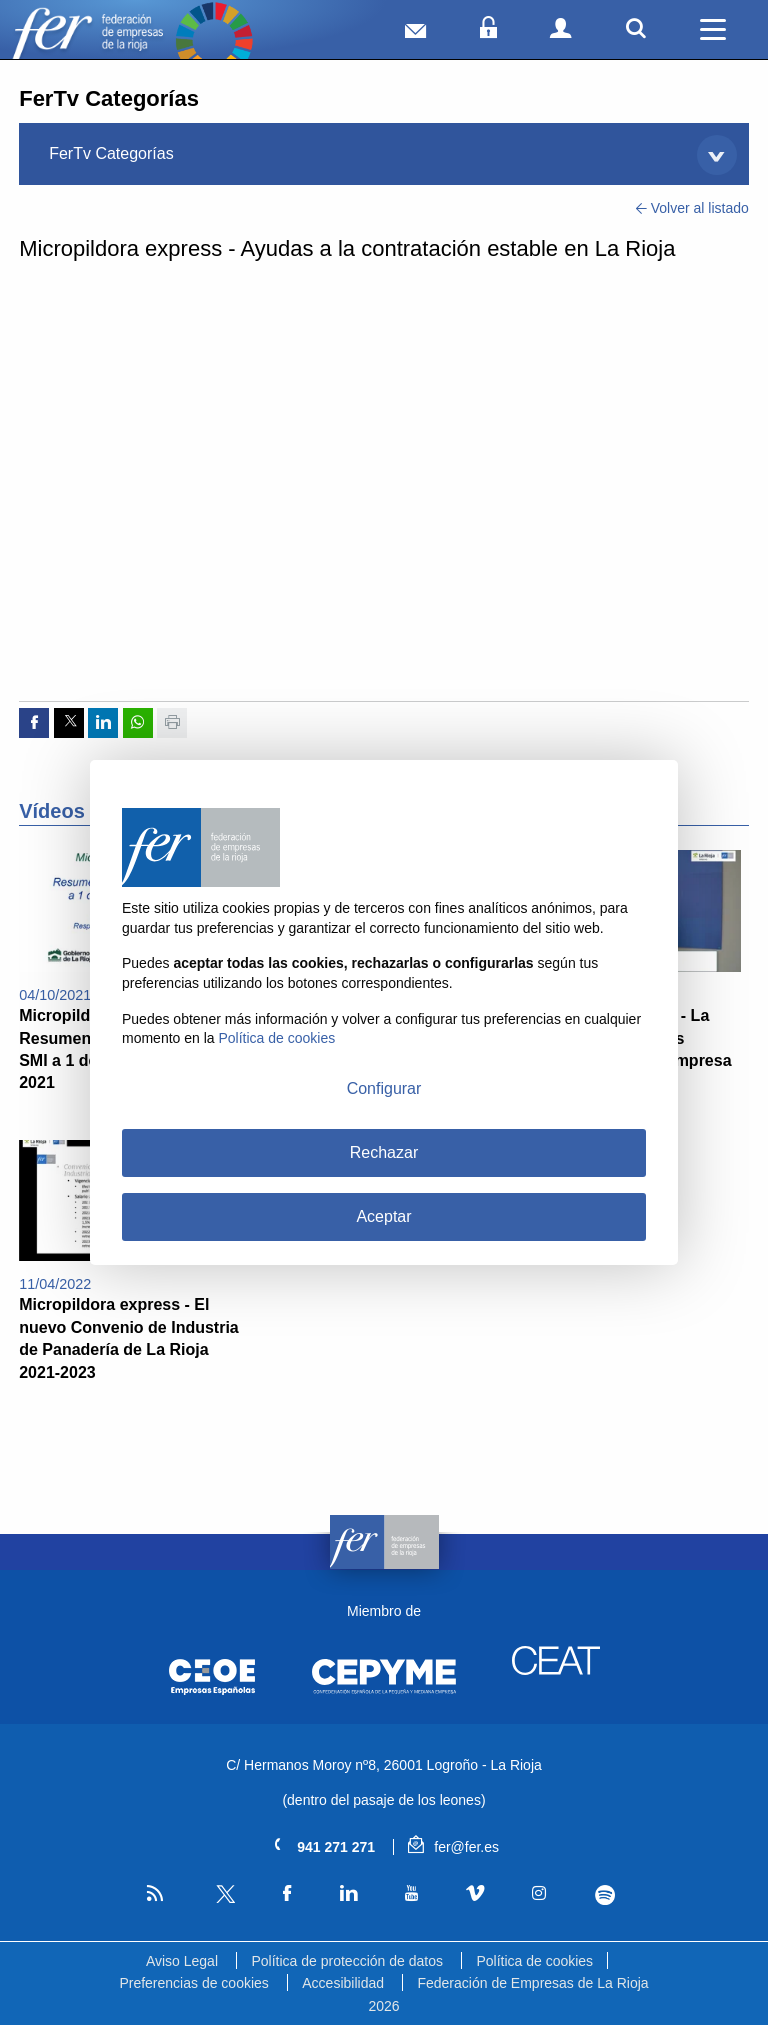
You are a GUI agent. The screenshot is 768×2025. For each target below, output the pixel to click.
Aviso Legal (182, 1961)
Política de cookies (534, 1961)
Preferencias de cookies (193, 1983)
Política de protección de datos (346, 1961)
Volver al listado (692, 208)
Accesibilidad (343, 1983)
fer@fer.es (453, 1847)
